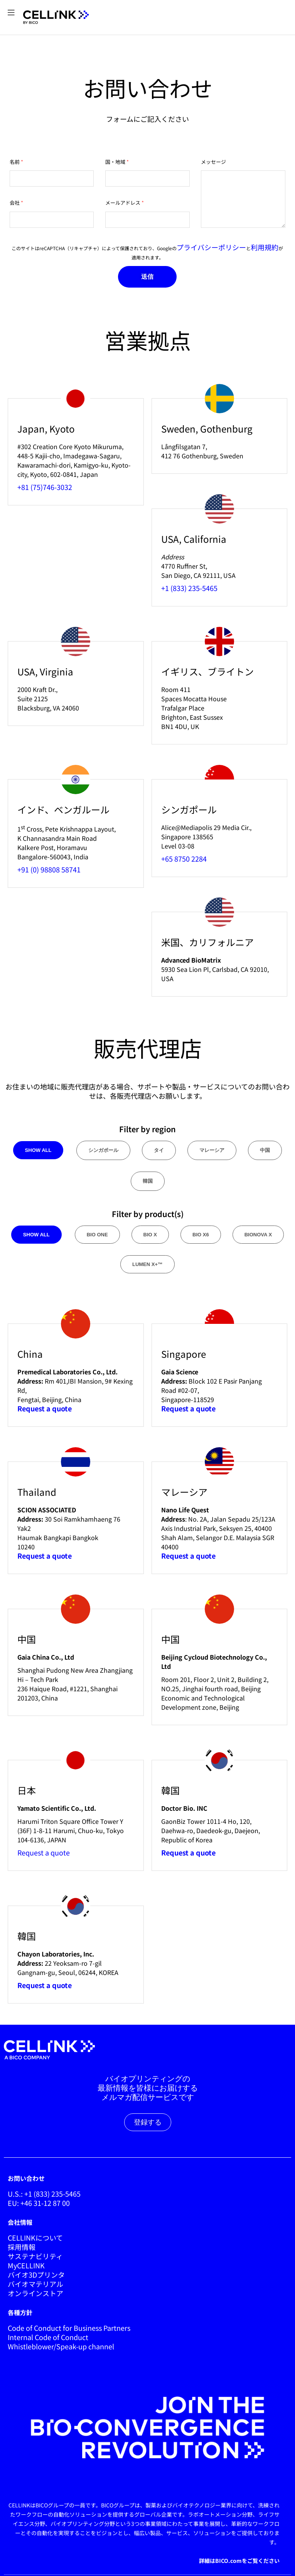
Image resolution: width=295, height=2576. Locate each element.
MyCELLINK (26, 2265)
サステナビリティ (35, 2256)
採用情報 (21, 2247)
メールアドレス (122, 202)
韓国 (148, 1181)
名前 (15, 161)
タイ (159, 1150)
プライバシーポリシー (211, 247)
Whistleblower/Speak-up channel (61, 2346)
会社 (15, 202)
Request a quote (43, 1852)
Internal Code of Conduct (48, 2337)
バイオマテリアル (35, 2284)
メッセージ (213, 161)
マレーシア (211, 1150)
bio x (150, 1234)
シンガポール (103, 1150)
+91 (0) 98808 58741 (49, 869)
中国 (265, 1150)
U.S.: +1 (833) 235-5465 (44, 2194)
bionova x (258, 1234)
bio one (97, 1234)
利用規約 (264, 247)
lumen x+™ (147, 1264)
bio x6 (200, 1234)
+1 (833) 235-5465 (189, 588)
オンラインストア (35, 2293)
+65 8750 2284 (184, 859)
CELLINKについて (35, 2238)
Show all (38, 1150)
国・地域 (115, 161)
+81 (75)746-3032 (44, 487)
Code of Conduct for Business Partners (69, 2328)
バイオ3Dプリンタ (36, 2275)
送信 (147, 276)
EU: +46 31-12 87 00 (39, 2203)
